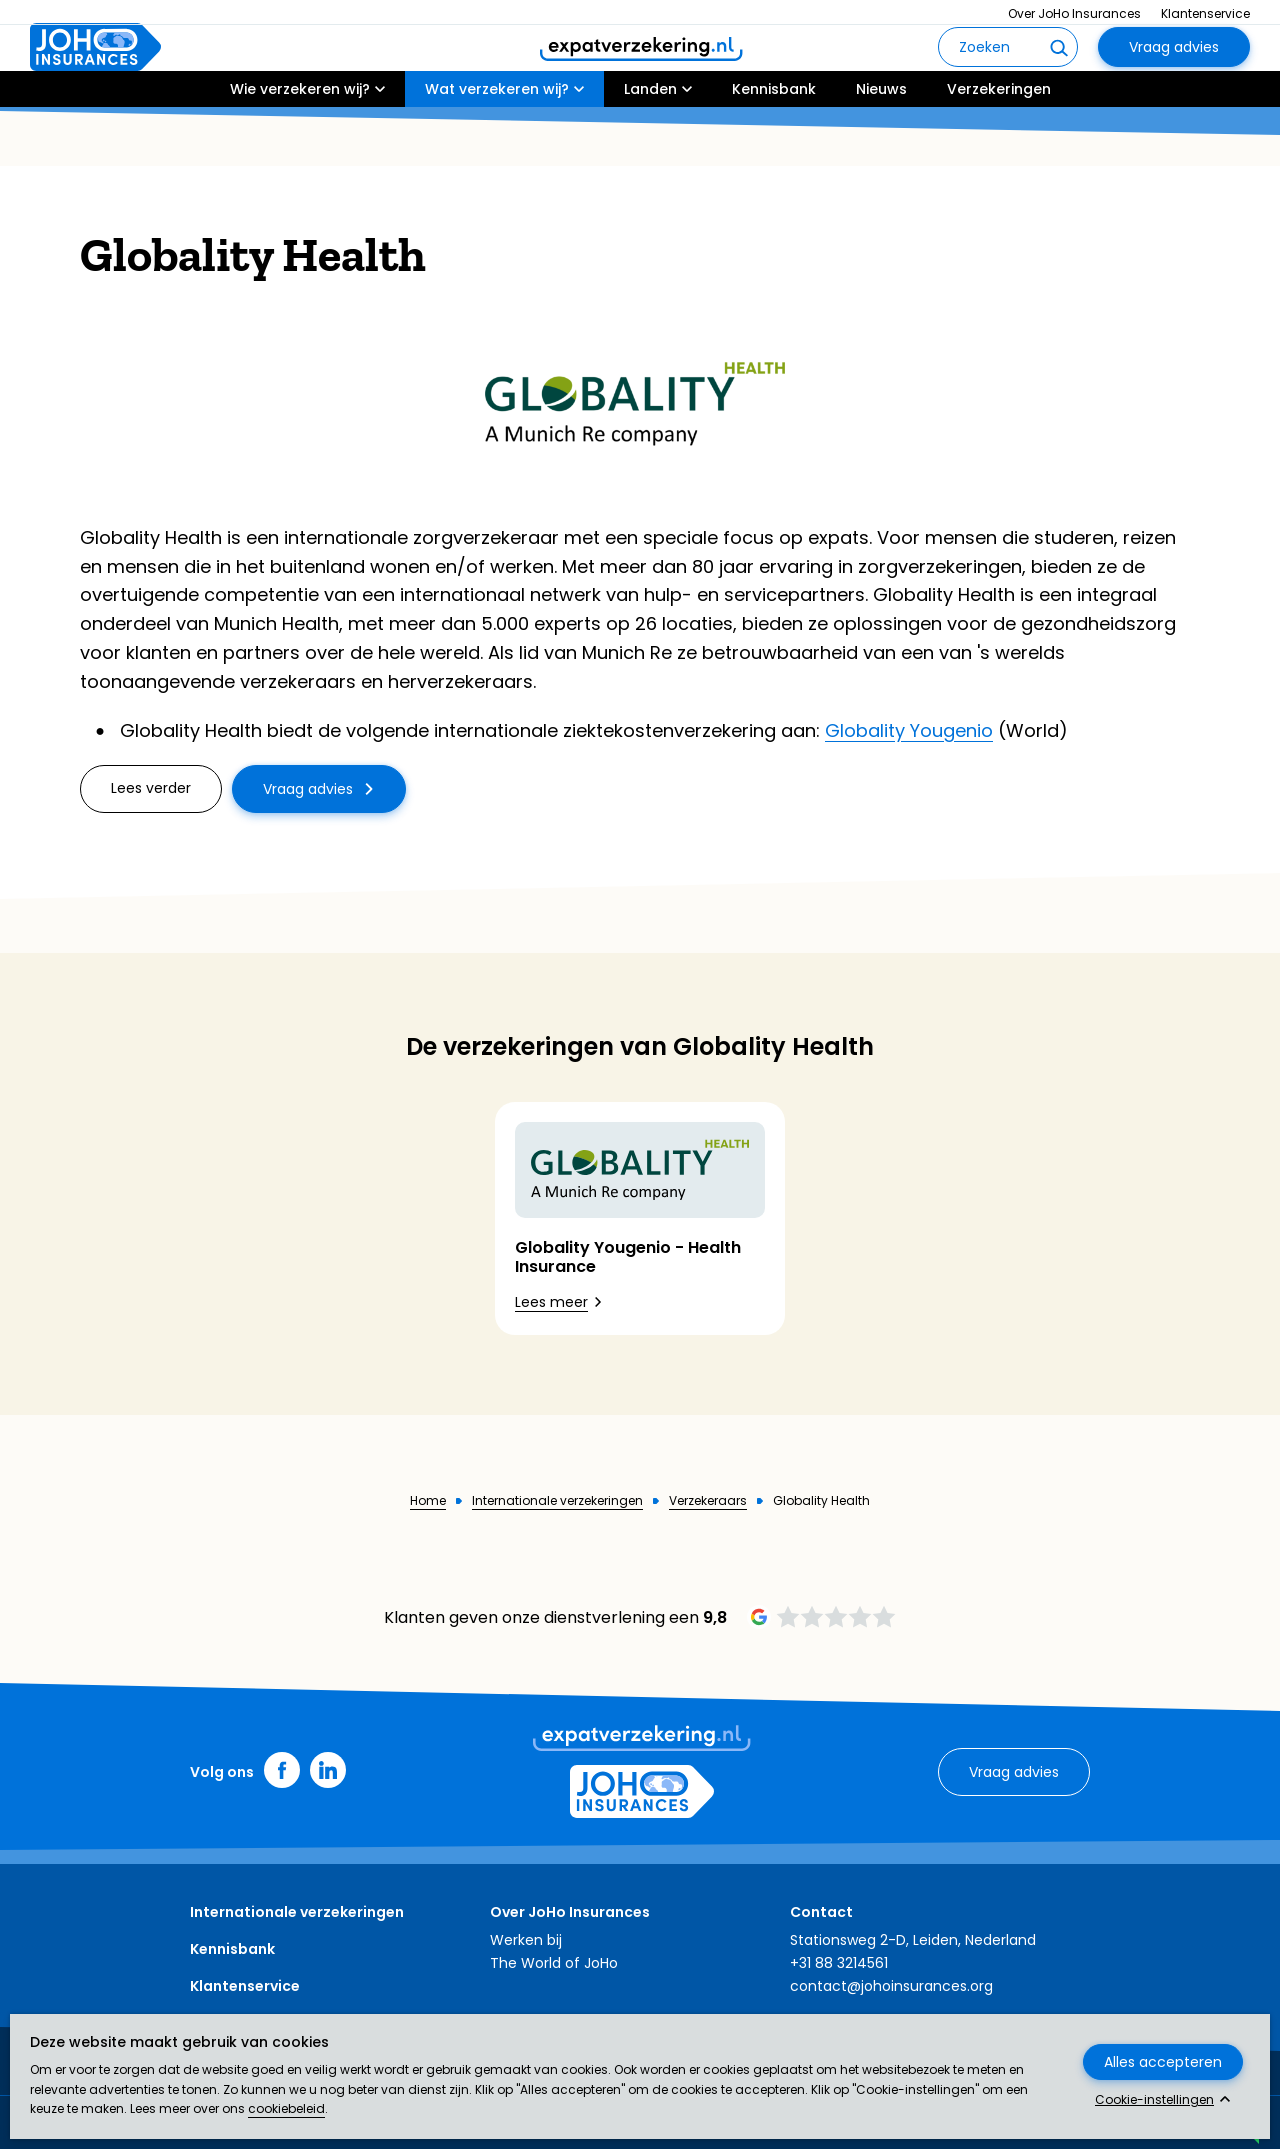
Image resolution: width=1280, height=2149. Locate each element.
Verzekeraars (708, 1501)
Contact (821, 1912)
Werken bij (526, 1940)
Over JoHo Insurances (1074, 13)
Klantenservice (1205, 13)
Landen (650, 147)
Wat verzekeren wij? (497, 147)
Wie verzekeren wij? (300, 147)
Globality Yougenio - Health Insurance (628, 1257)
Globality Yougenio (909, 730)
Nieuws (881, 147)
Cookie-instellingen (1154, 2100)
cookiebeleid (286, 2108)
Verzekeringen (999, 147)
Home (428, 1501)
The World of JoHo (554, 1963)
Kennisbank (774, 147)
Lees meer (551, 1302)
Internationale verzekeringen (557, 1501)
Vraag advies (1174, 76)
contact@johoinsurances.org (891, 1986)
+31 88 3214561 (839, 1963)
